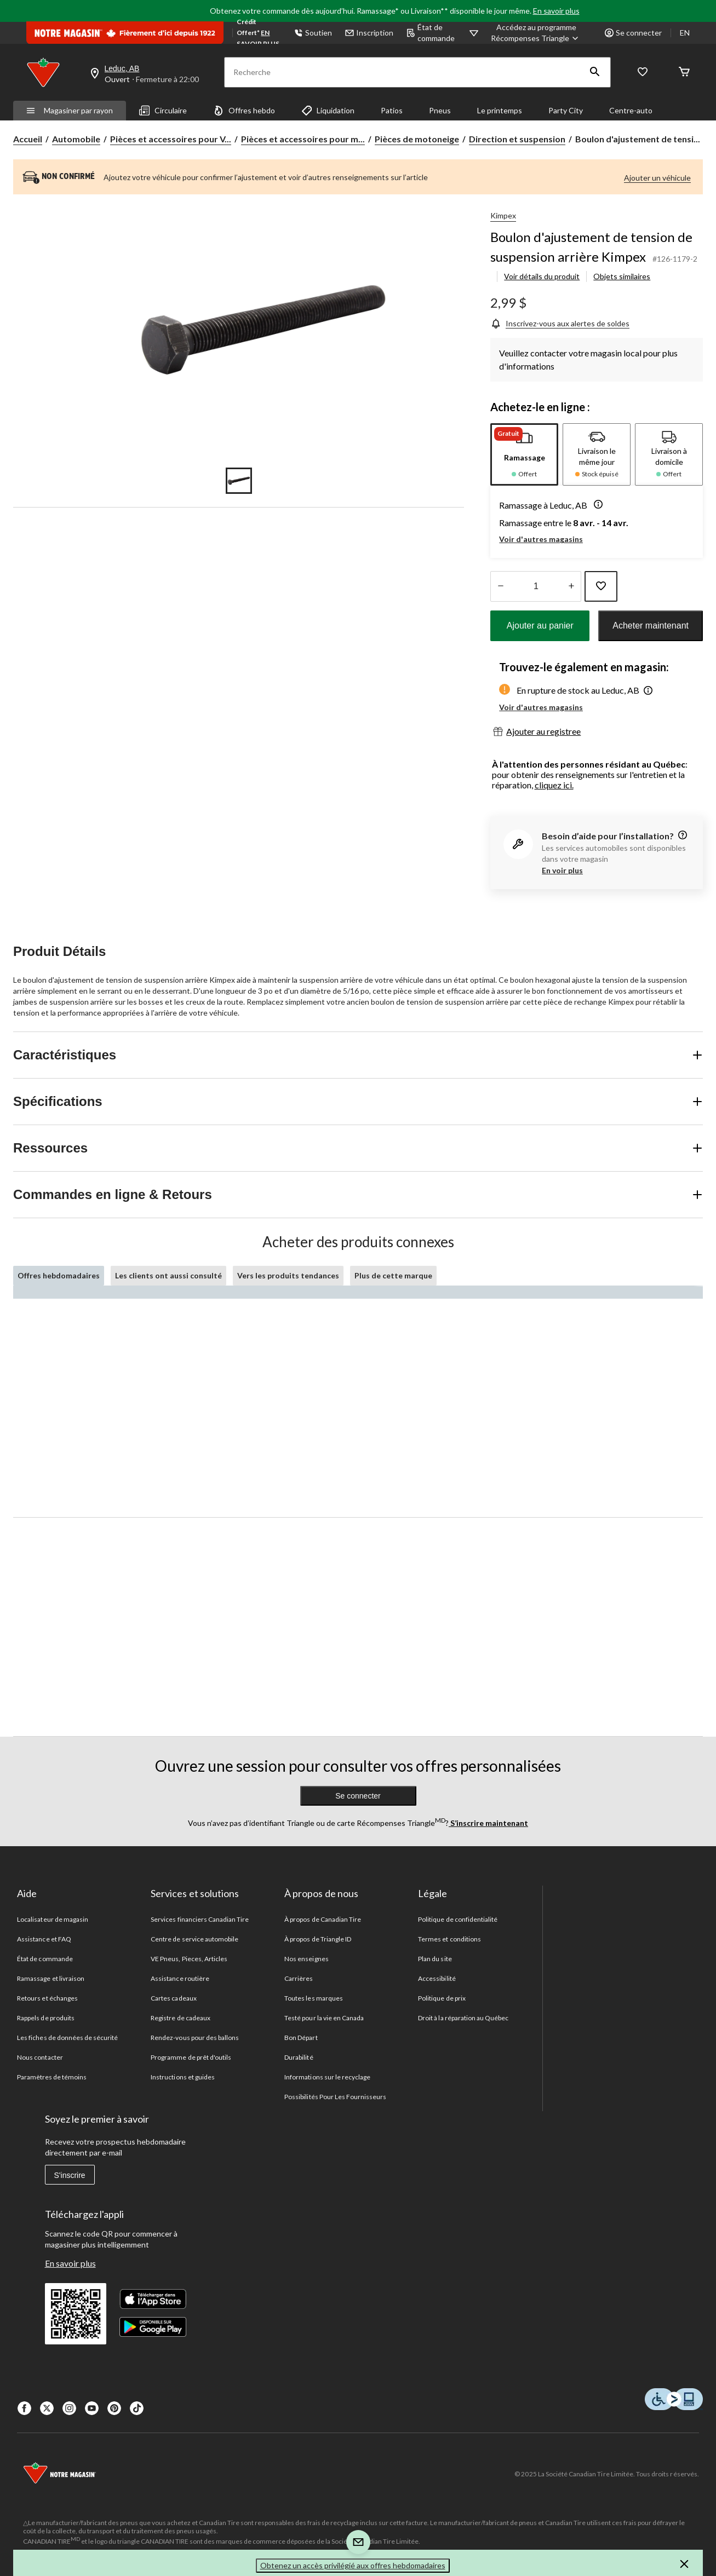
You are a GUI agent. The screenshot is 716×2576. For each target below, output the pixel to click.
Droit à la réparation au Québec (463, 2018)
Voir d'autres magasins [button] (541, 539)
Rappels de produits (46, 2018)
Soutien (313, 32)
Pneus (440, 110)
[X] (47, 2408)
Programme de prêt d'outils (191, 2057)
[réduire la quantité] (571, 586)
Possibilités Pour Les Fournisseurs (335, 2097)
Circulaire (163, 110)
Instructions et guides (183, 2077)
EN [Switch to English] (685, 32)
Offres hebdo (244, 110)
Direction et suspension (517, 139)
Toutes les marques (313, 1998)
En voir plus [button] (562, 870)
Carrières (298, 1978)
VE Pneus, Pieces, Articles (189, 1959)
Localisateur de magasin (52, 1919)
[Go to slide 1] (239, 481)
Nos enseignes (306, 1959)
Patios (392, 110)
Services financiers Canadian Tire (200, 1919)
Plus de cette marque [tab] (393, 1275)
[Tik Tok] (137, 2408)
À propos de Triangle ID (317, 1939)
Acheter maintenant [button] (650, 625)
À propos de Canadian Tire (322, 1919)
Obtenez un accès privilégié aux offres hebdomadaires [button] (352, 2565)
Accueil (27, 139)
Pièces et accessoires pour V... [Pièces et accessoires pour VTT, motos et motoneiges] (170, 139)
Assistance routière (180, 1978)
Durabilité (298, 2057)
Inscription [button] (369, 32)
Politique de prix (442, 1998)
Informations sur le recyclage (327, 2077)
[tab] (524, 454)
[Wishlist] (642, 72)
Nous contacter (40, 2057)
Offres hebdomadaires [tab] (59, 1275)
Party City (565, 110)
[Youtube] (92, 2408)
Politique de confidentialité (457, 1919)
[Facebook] (24, 2408)
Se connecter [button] (633, 32)
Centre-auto (630, 110)
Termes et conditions (449, 1939)
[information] (681, 836)
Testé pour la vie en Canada (324, 2018)
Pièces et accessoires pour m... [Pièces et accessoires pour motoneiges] (303, 139)
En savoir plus (556, 10)
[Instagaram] (69, 2408)
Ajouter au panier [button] (540, 625)
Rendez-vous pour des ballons (195, 2037)
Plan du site (434, 1959)
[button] (595, 72)
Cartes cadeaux (174, 1998)
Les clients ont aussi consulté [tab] (168, 1275)
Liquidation (327, 110)
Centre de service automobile (194, 1939)
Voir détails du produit (542, 276)
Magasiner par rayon (69, 110)
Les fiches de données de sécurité (67, 2037)
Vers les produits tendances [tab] (288, 1275)
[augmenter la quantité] (500, 586)
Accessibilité (437, 1978)
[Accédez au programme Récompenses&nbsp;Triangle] (536, 33)
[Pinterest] (114, 2408)
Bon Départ (300, 2037)
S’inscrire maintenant (488, 1823)
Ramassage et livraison (50, 1978)
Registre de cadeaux (180, 2018)
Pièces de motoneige (417, 139)
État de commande (430, 32)
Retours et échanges (47, 1998)
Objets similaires (621, 276)
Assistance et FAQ (44, 1939)
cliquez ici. (554, 785)
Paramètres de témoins (52, 2077)
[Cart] (684, 72)
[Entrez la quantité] (536, 586)
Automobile (76, 139)
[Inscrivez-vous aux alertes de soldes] (559, 323)
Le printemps (499, 110)
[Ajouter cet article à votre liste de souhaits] (601, 586)
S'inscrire (69, 2175)
